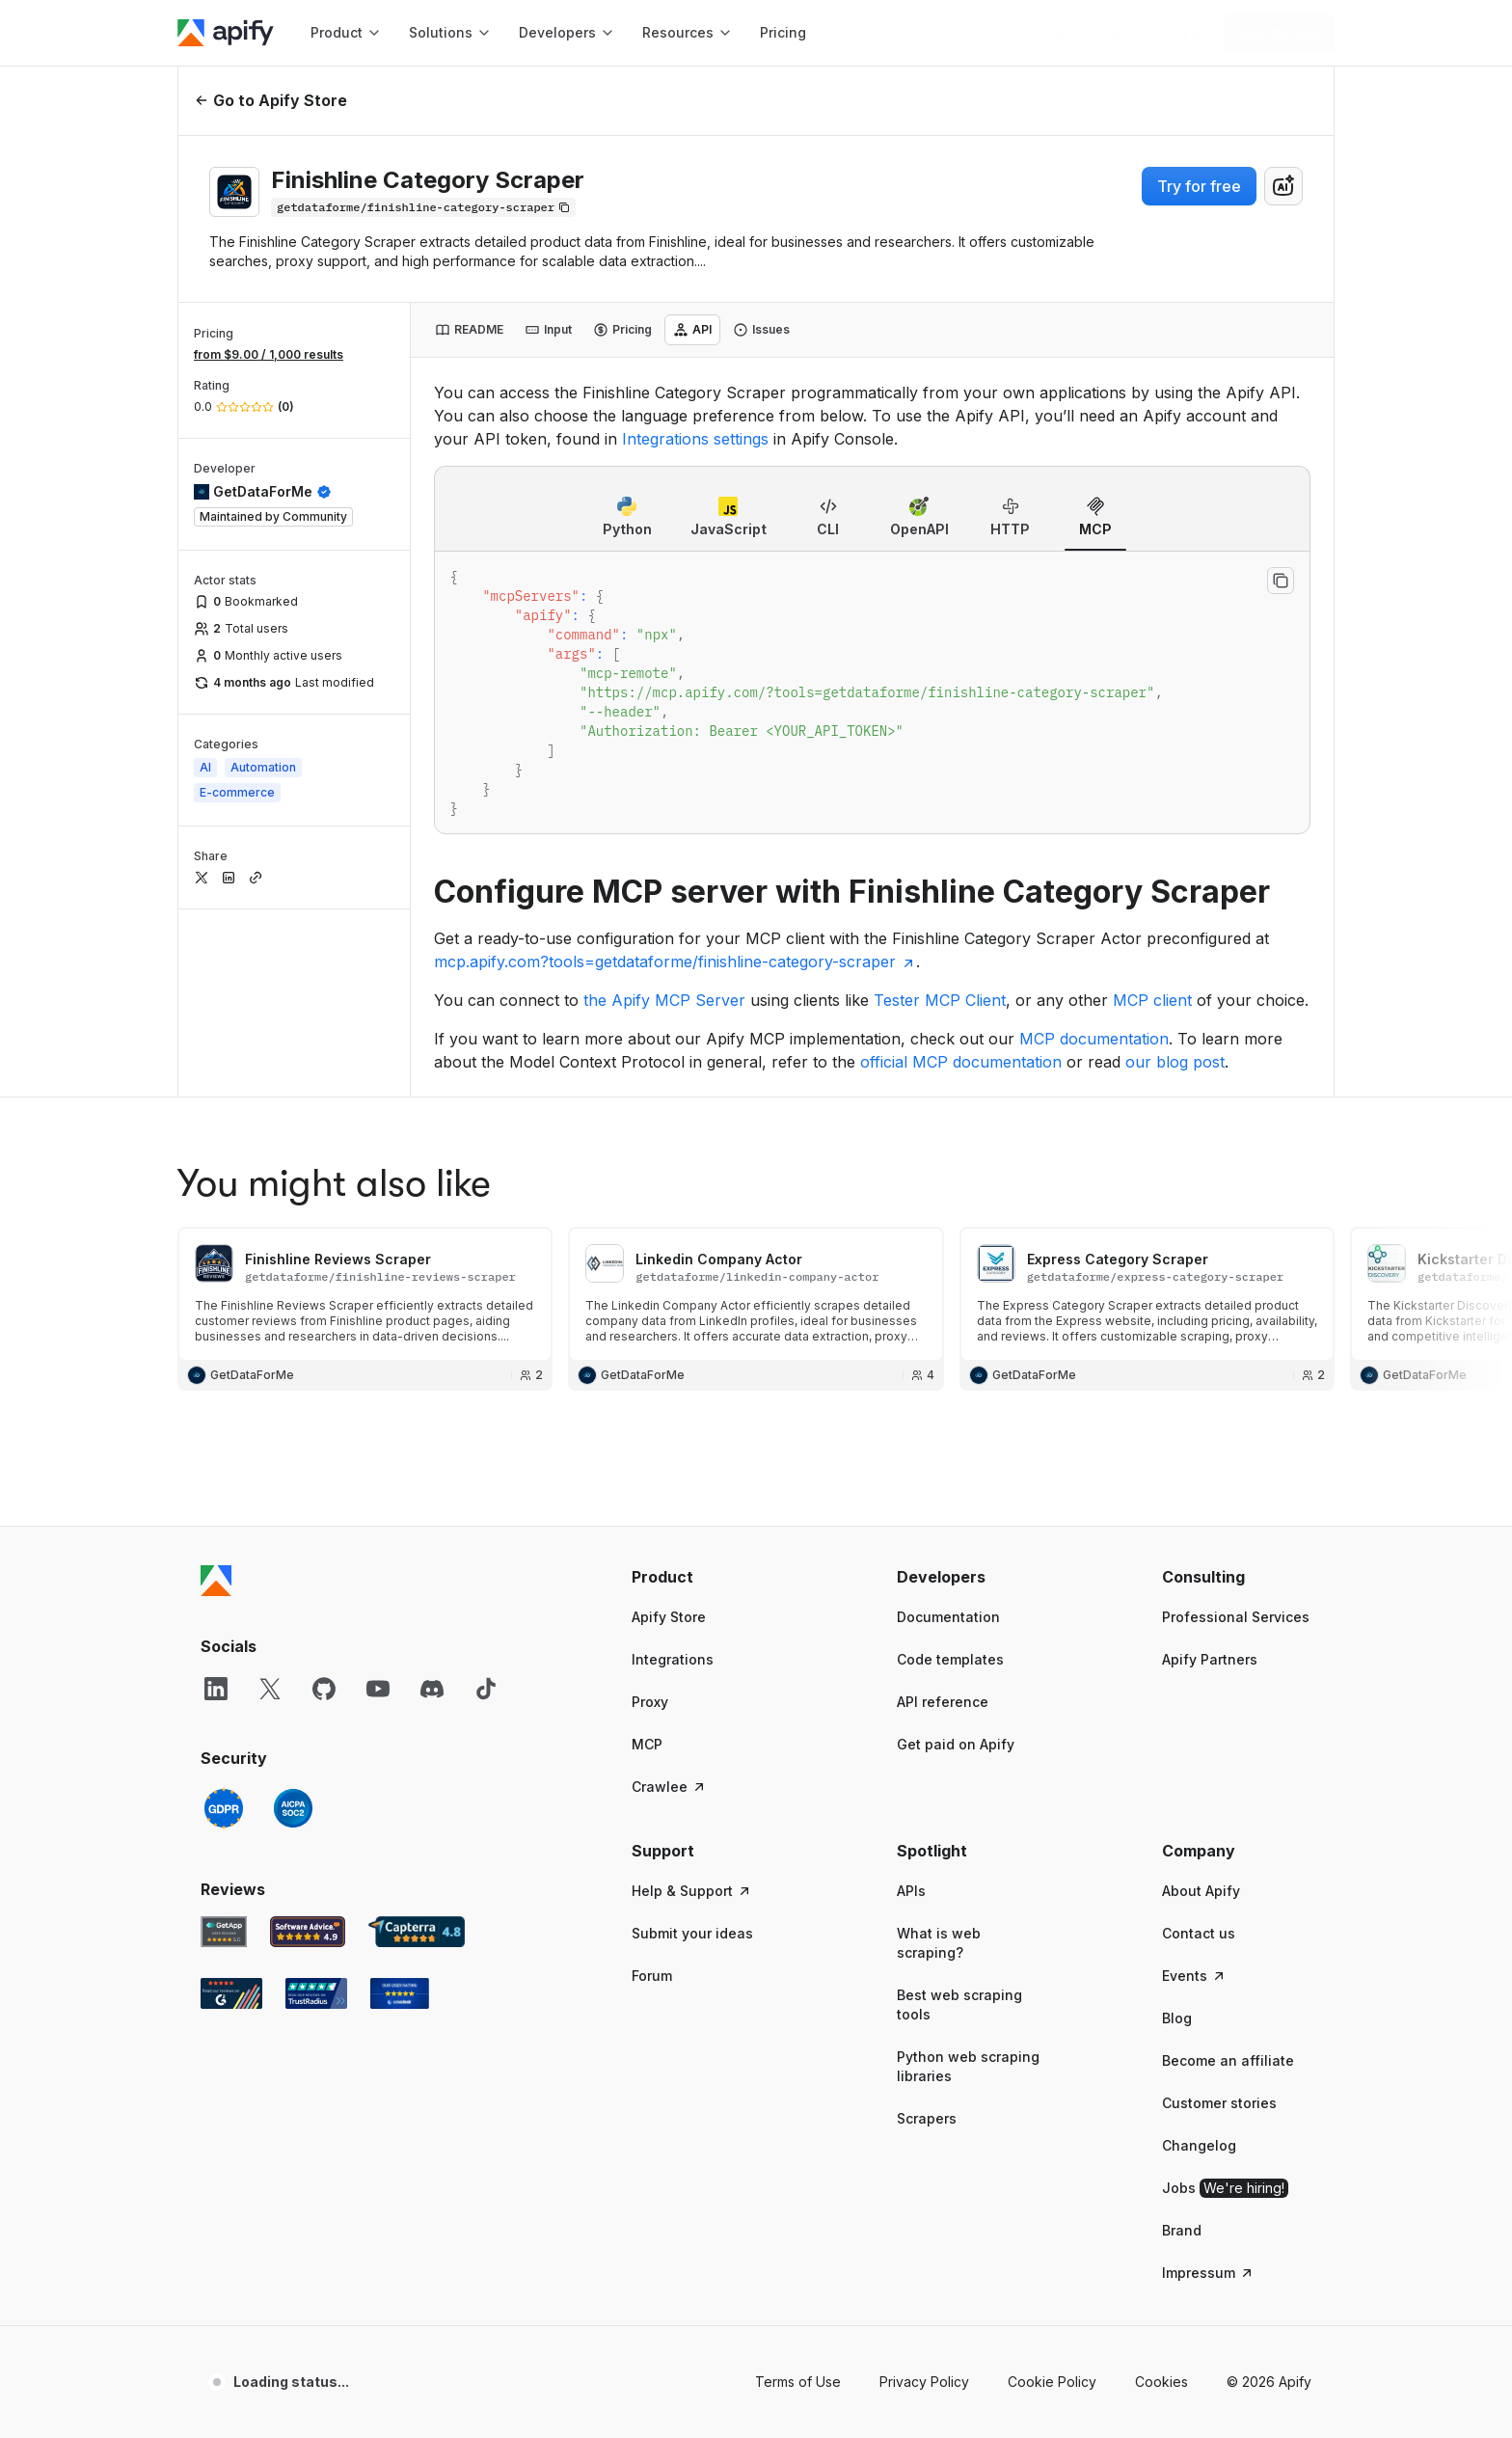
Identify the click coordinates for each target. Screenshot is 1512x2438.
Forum (652, 1787)
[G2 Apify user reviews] (231, 1805)
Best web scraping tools (959, 1816)
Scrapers (927, 1930)
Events (1194, 1787)
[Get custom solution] (1088, 32)
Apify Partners (1209, 1471)
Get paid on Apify (955, 1556)
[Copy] (423, 207)
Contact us (1198, 1745)
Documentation (948, 1429)
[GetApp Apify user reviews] (224, 1743)
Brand (1182, 2042)
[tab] (469, 329)
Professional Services (1236, 1429)
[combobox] (1283, 186)
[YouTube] (378, 1500)
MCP (647, 1556)
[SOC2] (293, 1620)
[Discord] (432, 1500)
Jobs (1225, 2000)
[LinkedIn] (216, 1500)
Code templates (950, 1471)
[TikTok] (486, 1500)
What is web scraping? (939, 1755)
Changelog (1199, 1957)
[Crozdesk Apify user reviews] (399, 1805)
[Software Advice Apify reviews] (308, 1743)
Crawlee (669, 1598)
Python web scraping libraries (968, 1878)
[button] (706, 1388)
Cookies (1161, 2193)
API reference (942, 1513)
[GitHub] (324, 1500)
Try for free (1199, 186)
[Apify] (225, 32)
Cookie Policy (1052, 2193)
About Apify (1201, 1702)
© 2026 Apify (1269, 2193)
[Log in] (1182, 32)
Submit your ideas (692, 1745)
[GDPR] (224, 1620)
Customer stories (1219, 1915)
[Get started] (1279, 33)
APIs (911, 1702)
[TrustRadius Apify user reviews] (316, 1805)
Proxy (650, 1513)
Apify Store (669, 1429)
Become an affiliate (1228, 1872)
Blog (1177, 1830)
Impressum (1208, 2084)
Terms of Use (798, 2193)
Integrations (673, 1471)
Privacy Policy (924, 2193)
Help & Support (692, 1702)
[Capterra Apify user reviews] (416, 1743)
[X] (270, 1500)
